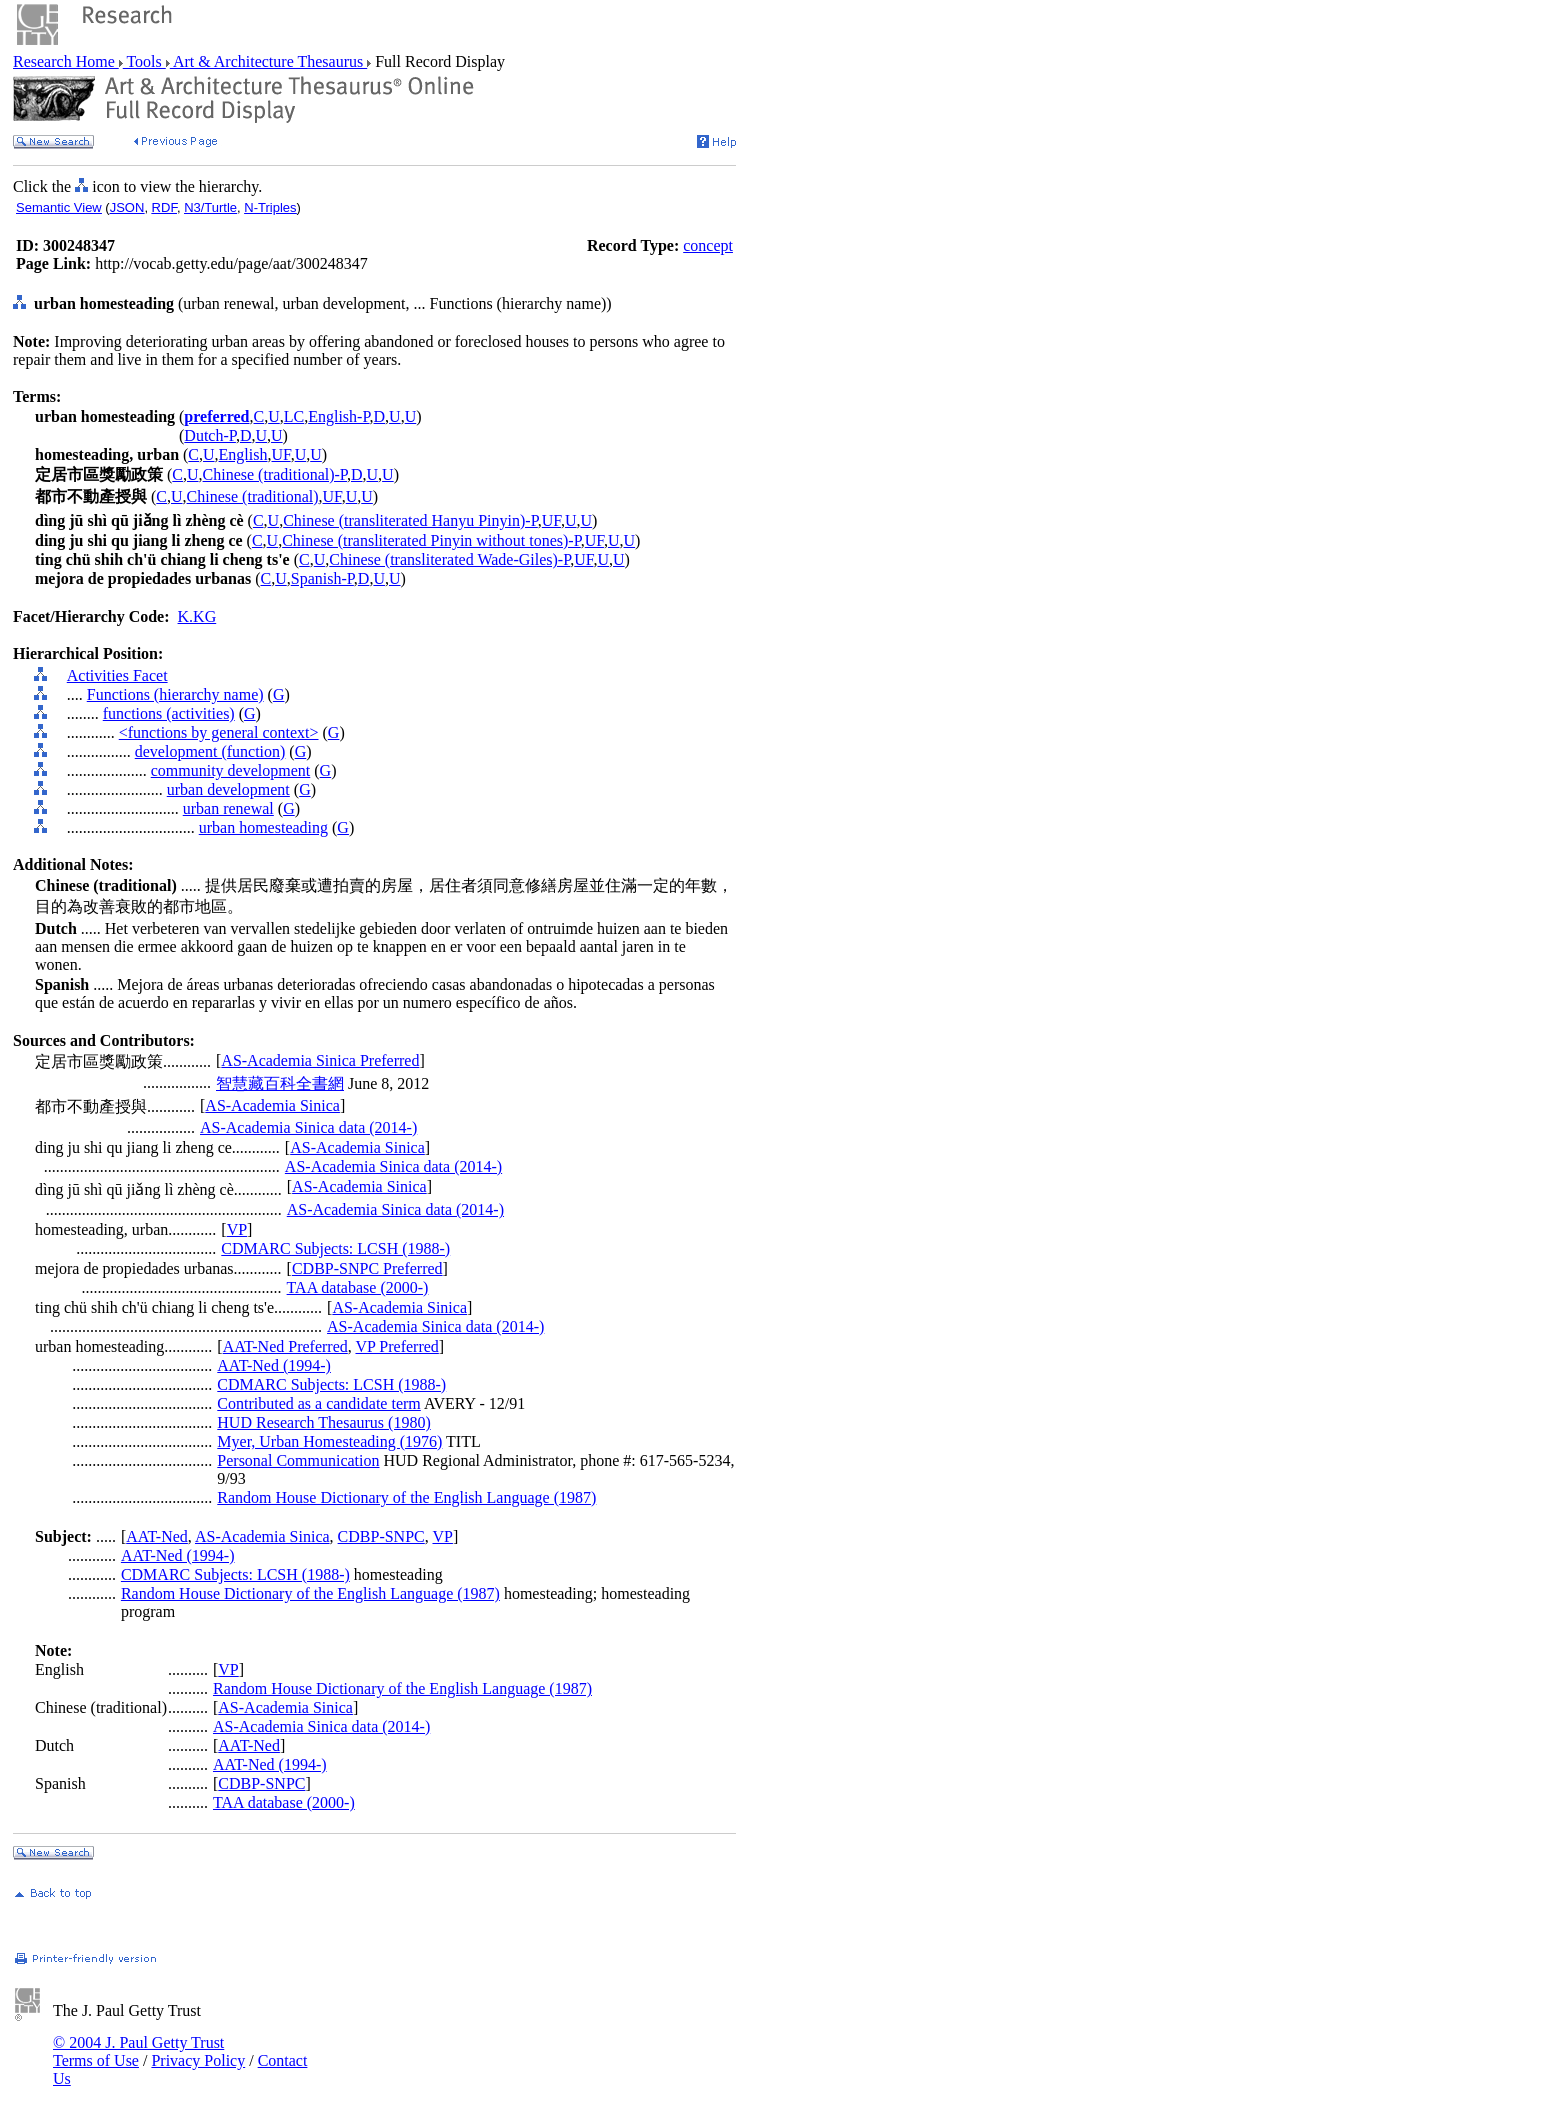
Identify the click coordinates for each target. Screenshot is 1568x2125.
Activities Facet (117, 675)
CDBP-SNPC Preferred (367, 1268)
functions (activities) (169, 713)
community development (231, 770)
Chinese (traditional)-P (275, 474)
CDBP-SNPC (381, 1536)
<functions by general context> (219, 732)
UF (280, 454)
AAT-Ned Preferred (285, 1346)
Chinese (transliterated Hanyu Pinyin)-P (410, 520)
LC (294, 416)
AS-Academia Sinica (272, 1105)
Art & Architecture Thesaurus (268, 61)
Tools (144, 61)
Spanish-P (322, 578)
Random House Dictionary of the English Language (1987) (406, 1497)
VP (237, 1229)
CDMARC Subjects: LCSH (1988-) (335, 1248)
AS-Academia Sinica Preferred (320, 1060)
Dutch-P (210, 435)
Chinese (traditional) (253, 496)
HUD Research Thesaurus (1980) (323, 1422)
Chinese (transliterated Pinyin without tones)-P (431, 540)
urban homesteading (263, 827)
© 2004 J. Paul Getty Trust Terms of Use (138, 2051)
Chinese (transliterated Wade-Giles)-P (449, 559)
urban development (228, 789)
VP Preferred (396, 1346)
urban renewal (228, 808)
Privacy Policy (198, 2060)
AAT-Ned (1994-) (274, 1365)
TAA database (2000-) (358, 1287)
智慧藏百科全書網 (280, 1083)
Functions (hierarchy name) (175, 694)
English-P (338, 416)
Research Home (66, 61)
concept (708, 245)
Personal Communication (298, 1460)
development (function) (210, 751)
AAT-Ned (157, 1536)
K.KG (197, 616)
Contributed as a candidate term (318, 1403)
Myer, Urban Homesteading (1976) (329, 1441)
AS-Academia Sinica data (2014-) (308, 1127)
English (243, 454)
